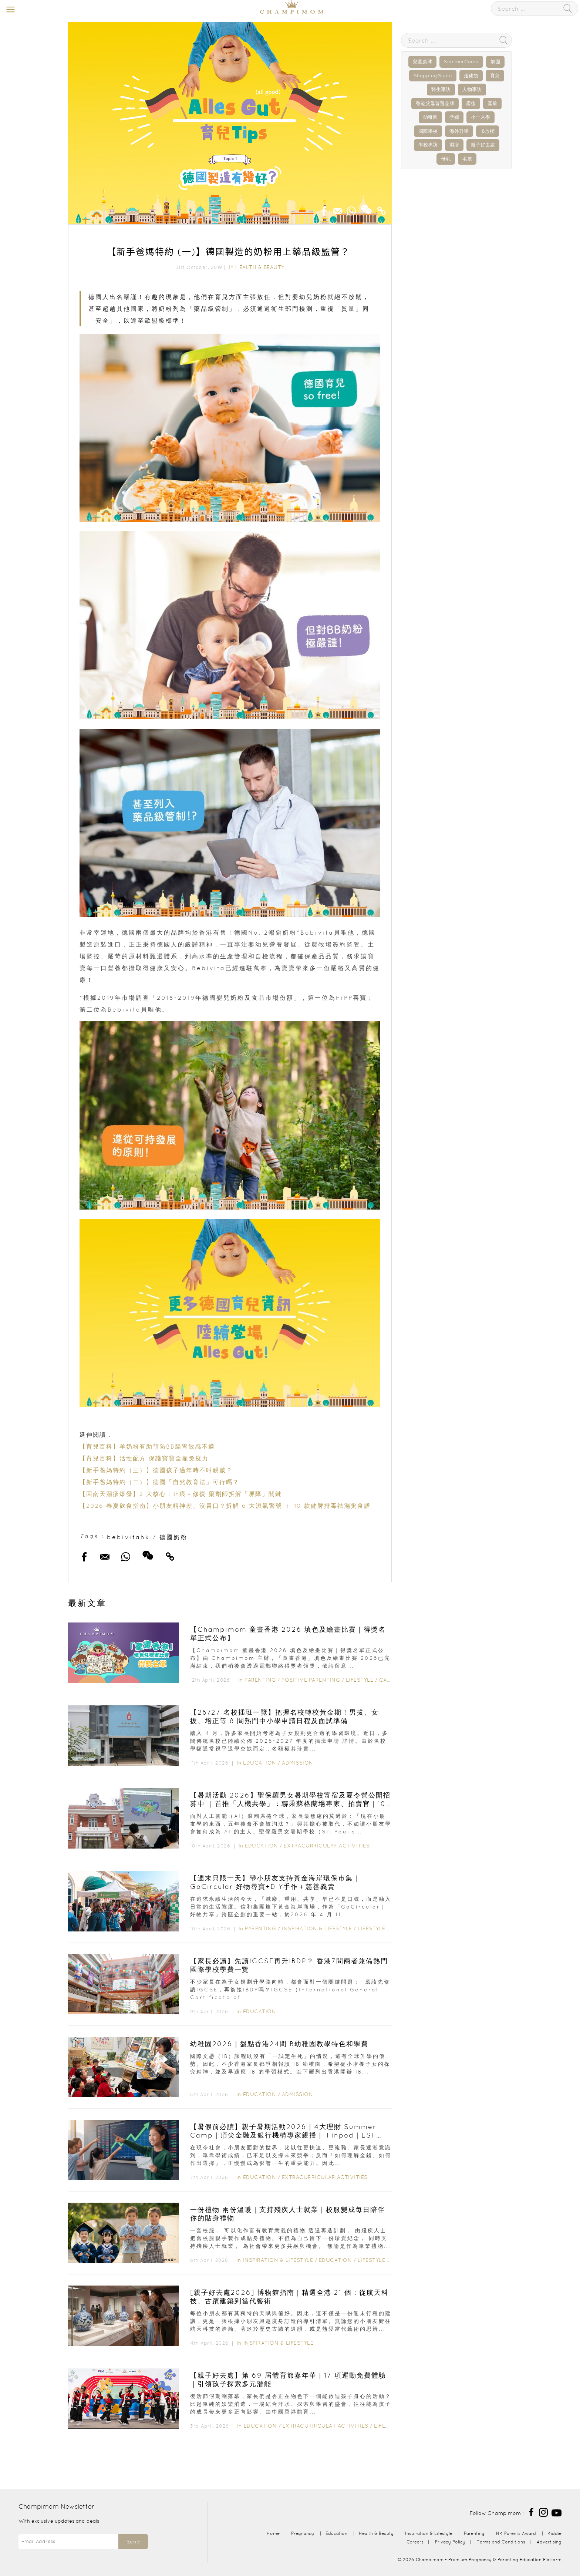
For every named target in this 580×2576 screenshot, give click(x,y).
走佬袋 (471, 75)
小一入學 (480, 117)
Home (273, 2533)
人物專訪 (472, 89)
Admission (297, 1763)
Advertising (549, 2541)
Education (259, 1763)
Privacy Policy (450, 2541)
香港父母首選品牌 (435, 103)
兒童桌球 (422, 61)
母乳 (446, 159)
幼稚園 (430, 117)
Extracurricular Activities (327, 1846)
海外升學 (459, 131)
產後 (471, 103)
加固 (495, 61)
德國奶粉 (173, 1537)
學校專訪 (428, 145)
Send (133, 2542)
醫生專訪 (441, 89)
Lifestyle (360, 1680)
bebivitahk (128, 1537)
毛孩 (467, 159)
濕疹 (454, 145)
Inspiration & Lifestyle (317, 1928)
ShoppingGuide (433, 75)
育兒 (495, 75)
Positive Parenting (310, 1680)
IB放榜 (487, 131)
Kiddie (554, 2533)
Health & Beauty (259, 267)
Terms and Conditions (501, 2541)
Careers (415, 2541)
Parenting (260, 1680)
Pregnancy (302, 2533)
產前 (492, 103)
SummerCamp (461, 61)
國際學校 (428, 131)
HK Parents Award (516, 2533)
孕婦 (454, 117)
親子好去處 (483, 145)
